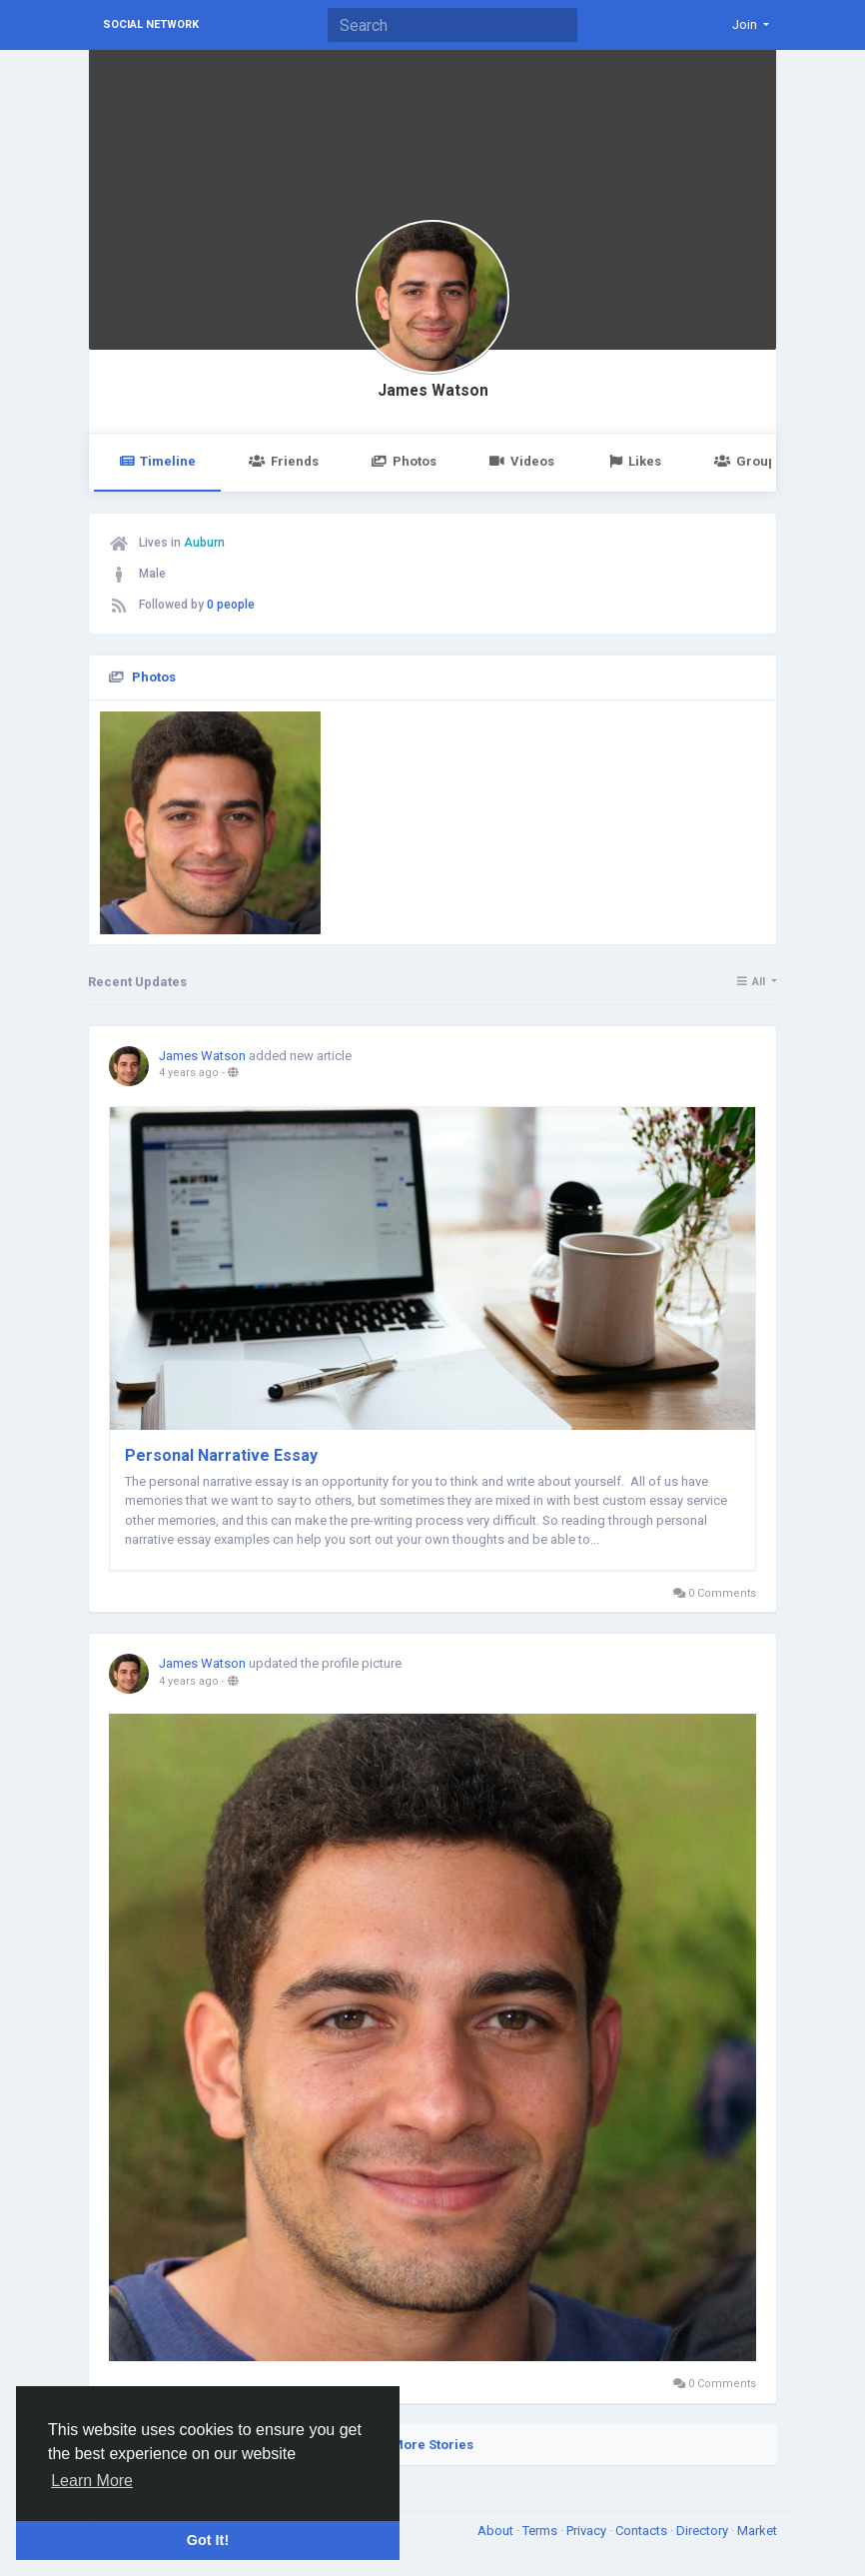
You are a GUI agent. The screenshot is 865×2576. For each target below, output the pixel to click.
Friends (283, 461)
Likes (634, 461)
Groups (748, 461)
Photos (404, 461)
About (496, 2530)
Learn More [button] (92, 2480)
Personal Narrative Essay (221, 1455)
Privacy (587, 2530)
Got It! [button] (208, 2540)
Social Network (151, 24)
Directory (703, 2530)
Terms (541, 2530)
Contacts (642, 2530)
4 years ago (189, 1072)
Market (757, 2530)
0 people (231, 605)
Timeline (157, 461)
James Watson (433, 391)
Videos (521, 461)
